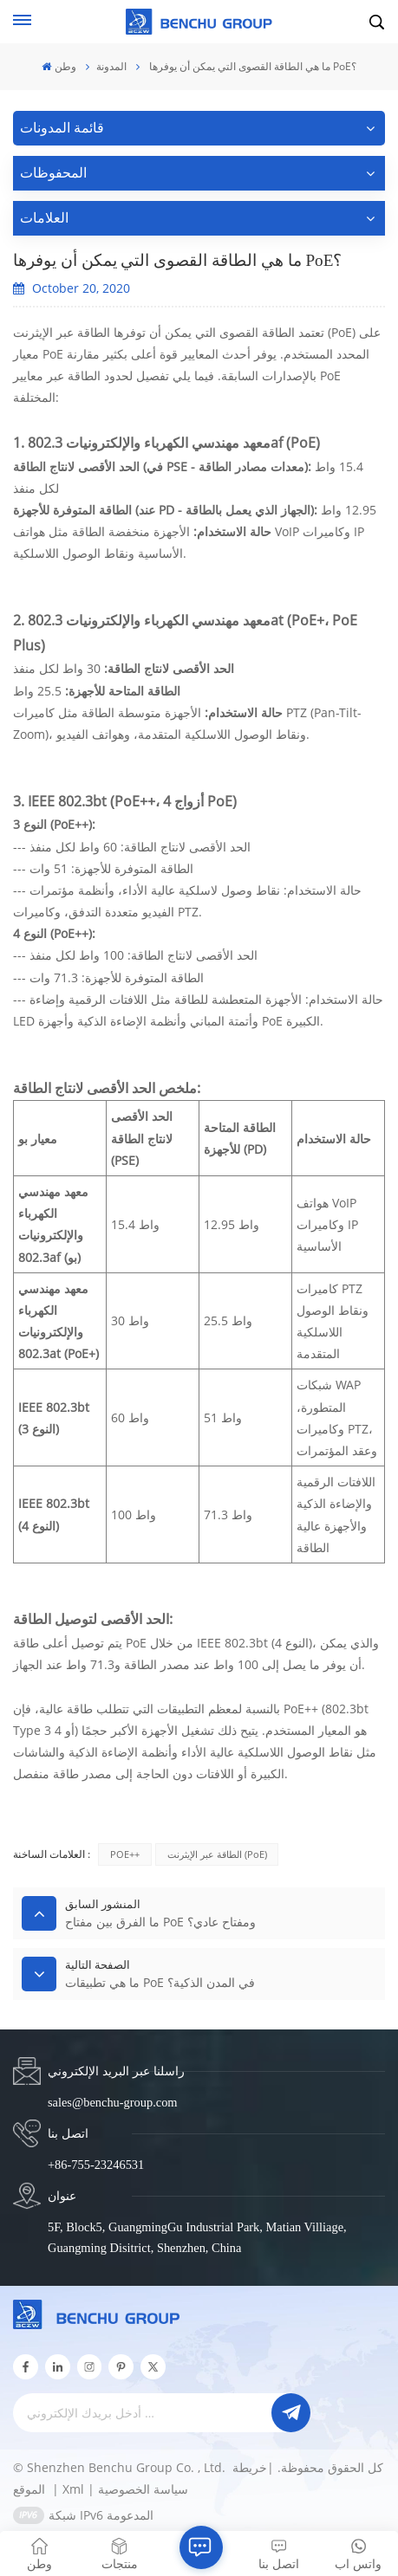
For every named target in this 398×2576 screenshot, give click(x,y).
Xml (73, 2489)
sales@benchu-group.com (113, 2102)
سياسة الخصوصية (143, 2489)
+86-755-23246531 (96, 2164)
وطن (58, 66)
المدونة (111, 66)
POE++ (125, 1854)
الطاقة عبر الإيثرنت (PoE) (217, 1854)
